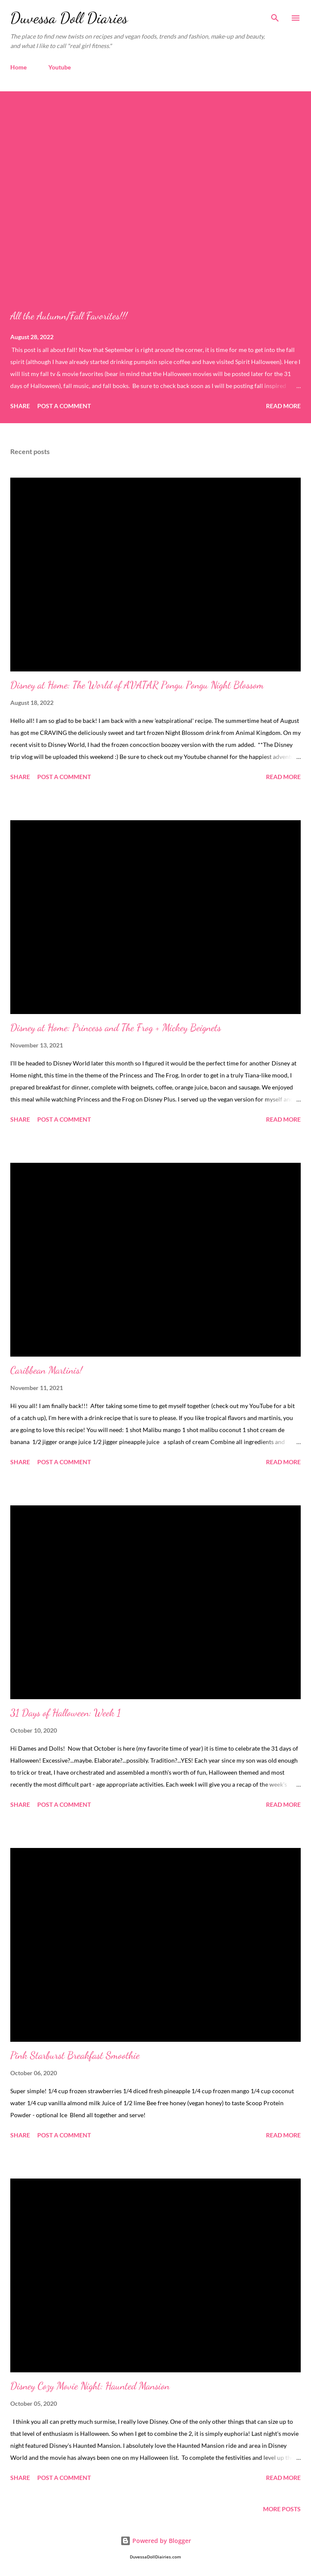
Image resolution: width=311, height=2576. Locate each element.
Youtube (59, 67)
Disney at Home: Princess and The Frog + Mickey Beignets (115, 1027)
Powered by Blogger (155, 2541)
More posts (282, 2509)
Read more (283, 405)
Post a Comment (64, 405)
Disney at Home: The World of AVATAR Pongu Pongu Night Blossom (137, 685)
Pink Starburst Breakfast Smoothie (75, 2055)
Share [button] (20, 405)
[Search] (275, 15)
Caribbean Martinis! (46, 1370)
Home (18, 67)
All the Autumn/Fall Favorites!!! (68, 316)
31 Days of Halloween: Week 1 (65, 1712)
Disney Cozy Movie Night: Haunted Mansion (90, 2386)
